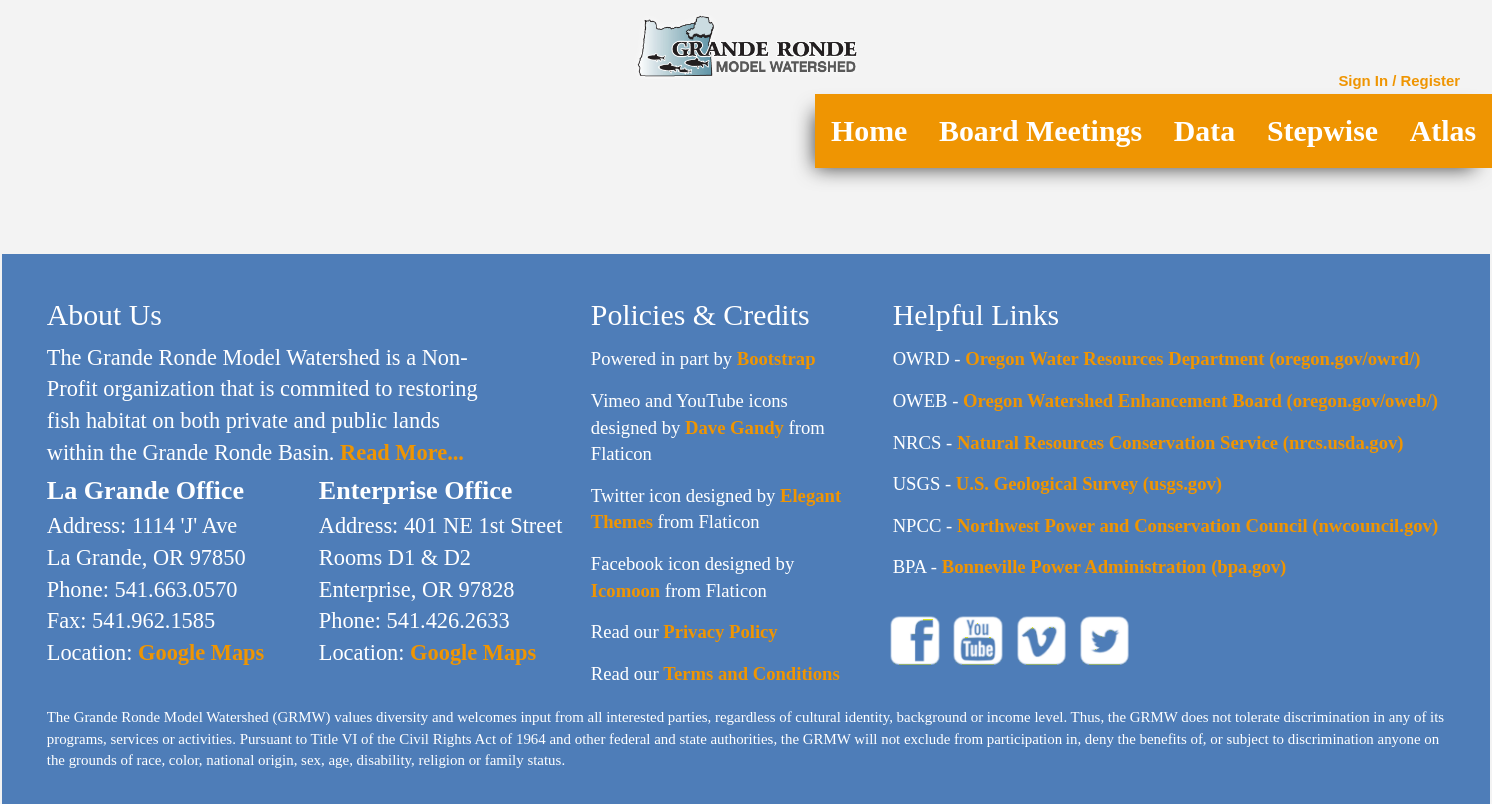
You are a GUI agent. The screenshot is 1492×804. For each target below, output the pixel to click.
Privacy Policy (720, 631)
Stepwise (1322, 130)
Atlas (1443, 130)
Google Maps (198, 652)
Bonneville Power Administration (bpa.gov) (1114, 566)
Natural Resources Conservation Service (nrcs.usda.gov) (1180, 442)
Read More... (398, 452)
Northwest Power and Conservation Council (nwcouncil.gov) (1197, 525)
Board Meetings (1040, 130)
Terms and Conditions (751, 673)
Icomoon (625, 590)
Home (869, 130)
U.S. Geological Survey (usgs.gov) (1089, 483)
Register (1431, 80)
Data (1204, 130)
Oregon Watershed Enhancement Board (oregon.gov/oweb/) (1200, 400)
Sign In (1363, 80)
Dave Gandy (734, 427)
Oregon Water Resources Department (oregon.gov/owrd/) (1192, 358)
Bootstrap (776, 358)
